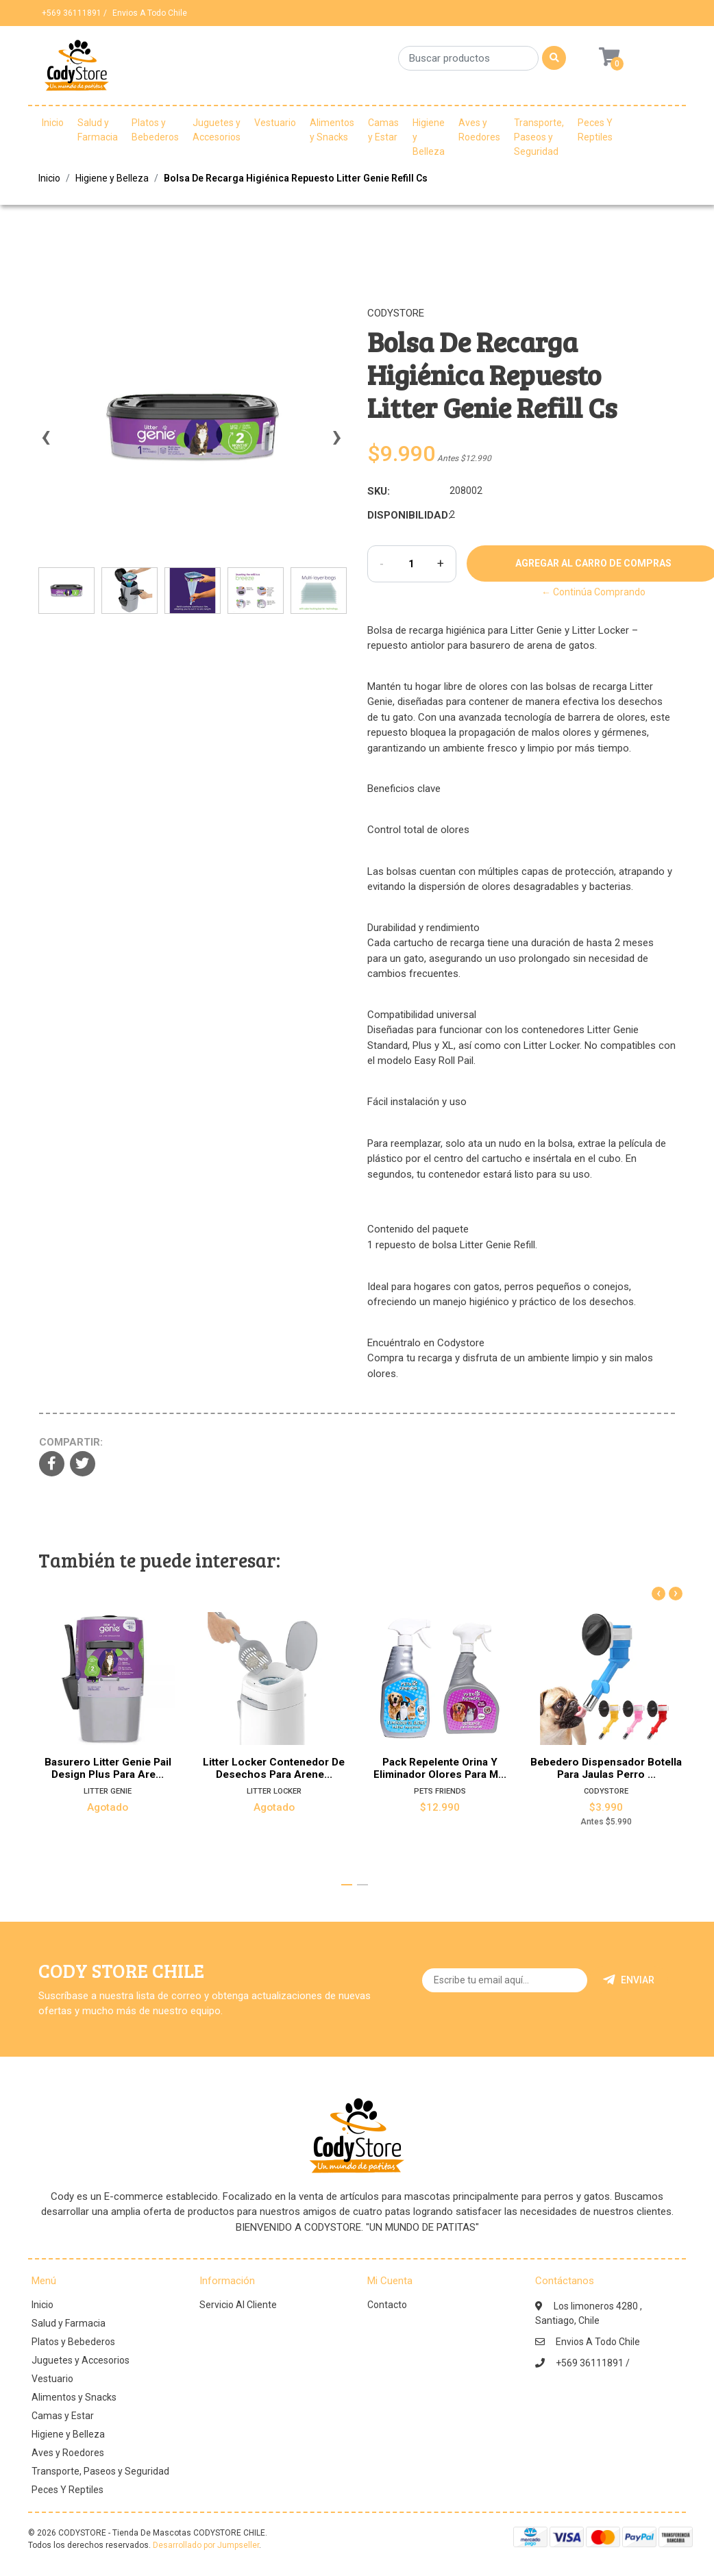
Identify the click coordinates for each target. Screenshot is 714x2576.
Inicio (53, 122)
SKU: (378, 491)
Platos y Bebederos (155, 130)
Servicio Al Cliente (238, 2304)
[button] (346, 1884)
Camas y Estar (383, 130)
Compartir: (71, 1442)
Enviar (628, 1980)
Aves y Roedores (479, 130)
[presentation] (45, 443)
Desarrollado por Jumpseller (206, 2545)
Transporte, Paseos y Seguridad (539, 137)
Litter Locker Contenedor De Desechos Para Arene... (274, 1768)
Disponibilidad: (403, 515)
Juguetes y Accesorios (217, 130)
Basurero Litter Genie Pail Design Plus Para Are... (108, 1768)
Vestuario (275, 122)
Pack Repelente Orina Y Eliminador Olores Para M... (439, 1768)
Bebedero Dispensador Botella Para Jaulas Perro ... (606, 1768)
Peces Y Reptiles (595, 130)
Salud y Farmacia (97, 130)
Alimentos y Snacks (332, 130)
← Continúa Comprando (593, 591)
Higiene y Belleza (429, 137)
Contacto (387, 2304)
